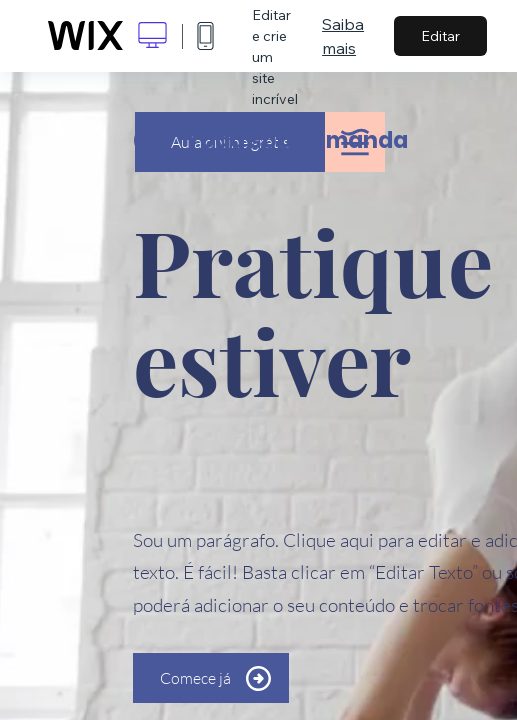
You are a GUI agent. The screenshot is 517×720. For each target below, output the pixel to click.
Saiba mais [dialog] (343, 36)
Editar (440, 36)
